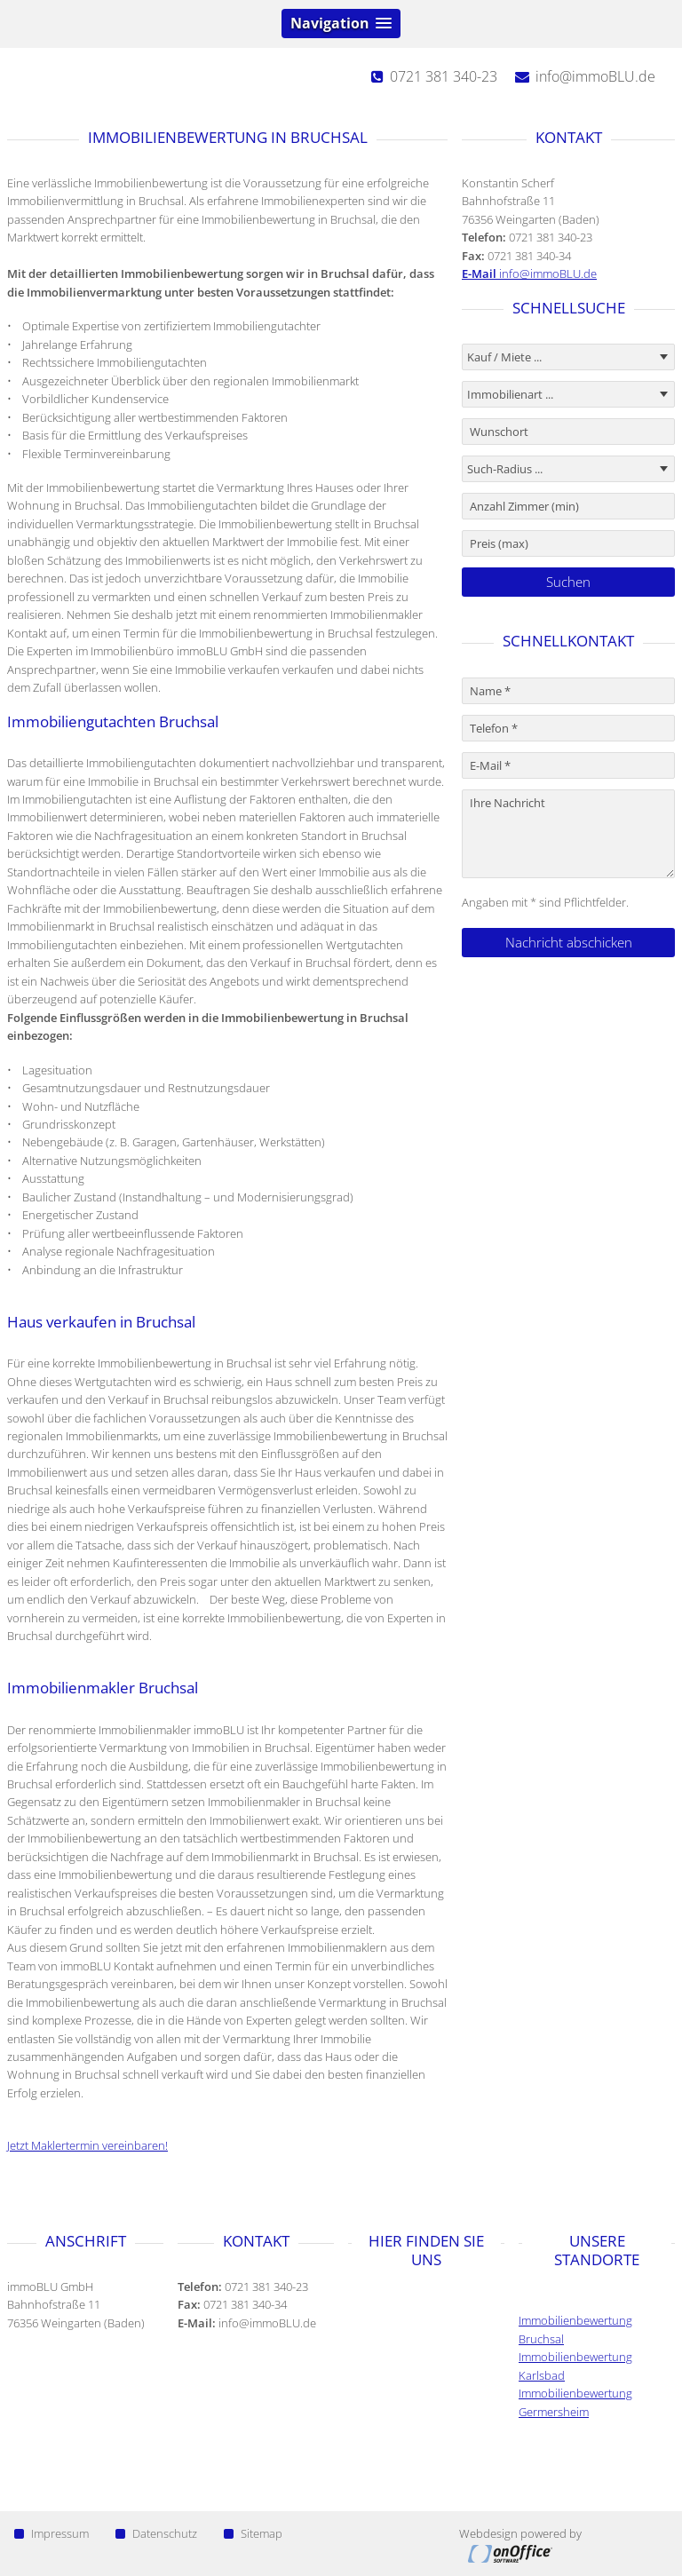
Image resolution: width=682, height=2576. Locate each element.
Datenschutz (156, 2533)
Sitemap (253, 2533)
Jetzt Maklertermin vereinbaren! (87, 2145)
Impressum (51, 2533)
